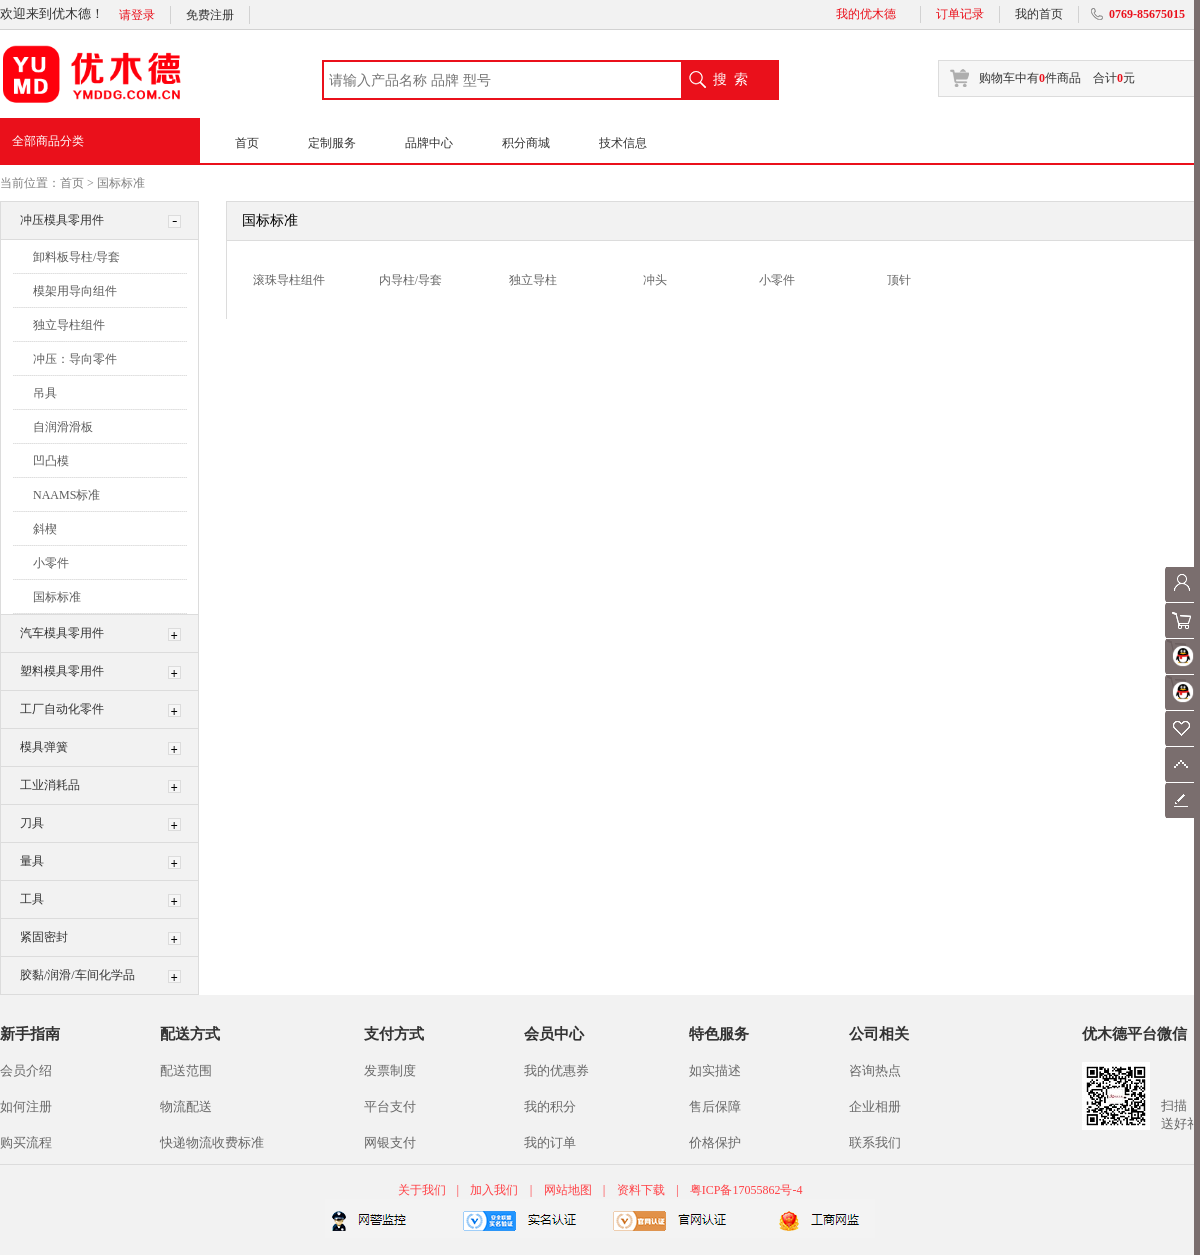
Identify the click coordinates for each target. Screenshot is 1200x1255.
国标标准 (121, 183)
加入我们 (494, 1190)
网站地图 (568, 1190)
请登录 (137, 15)
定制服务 (332, 143)
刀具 (32, 823)
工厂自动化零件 (62, 709)
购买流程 (26, 1142)
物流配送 (186, 1106)
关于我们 (423, 1190)
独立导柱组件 (69, 325)
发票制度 (390, 1070)
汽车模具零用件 (62, 633)
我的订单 (550, 1142)
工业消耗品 (50, 785)
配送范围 (186, 1070)
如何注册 (26, 1106)
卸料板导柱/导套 (76, 257)
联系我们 (875, 1142)
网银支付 (390, 1142)
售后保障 (715, 1106)
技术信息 (623, 143)
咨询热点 (875, 1070)
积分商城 (526, 143)
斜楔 (45, 529)
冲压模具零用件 (62, 220)
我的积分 (550, 1106)
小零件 (51, 563)
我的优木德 (866, 14)
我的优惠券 (556, 1070)
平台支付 (390, 1106)
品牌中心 (429, 143)
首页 (247, 143)
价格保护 (715, 1142)
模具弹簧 (44, 747)
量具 (32, 861)
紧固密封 (44, 937)
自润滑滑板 (63, 427)
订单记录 (960, 14)
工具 (32, 899)
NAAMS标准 (66, 495)
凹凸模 (51, 461)
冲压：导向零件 (75, 359)
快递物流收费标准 (212, 1142)
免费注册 (210, 15)
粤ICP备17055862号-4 (746, 1190)
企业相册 (875, 1106)
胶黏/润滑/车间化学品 (77, 975)
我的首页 (1039, 14)
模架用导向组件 (75, 291)
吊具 (45, 393)
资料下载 (641, 1190)
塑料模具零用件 (62, 671)
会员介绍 (26, 1070)
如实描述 (715, 1070)
